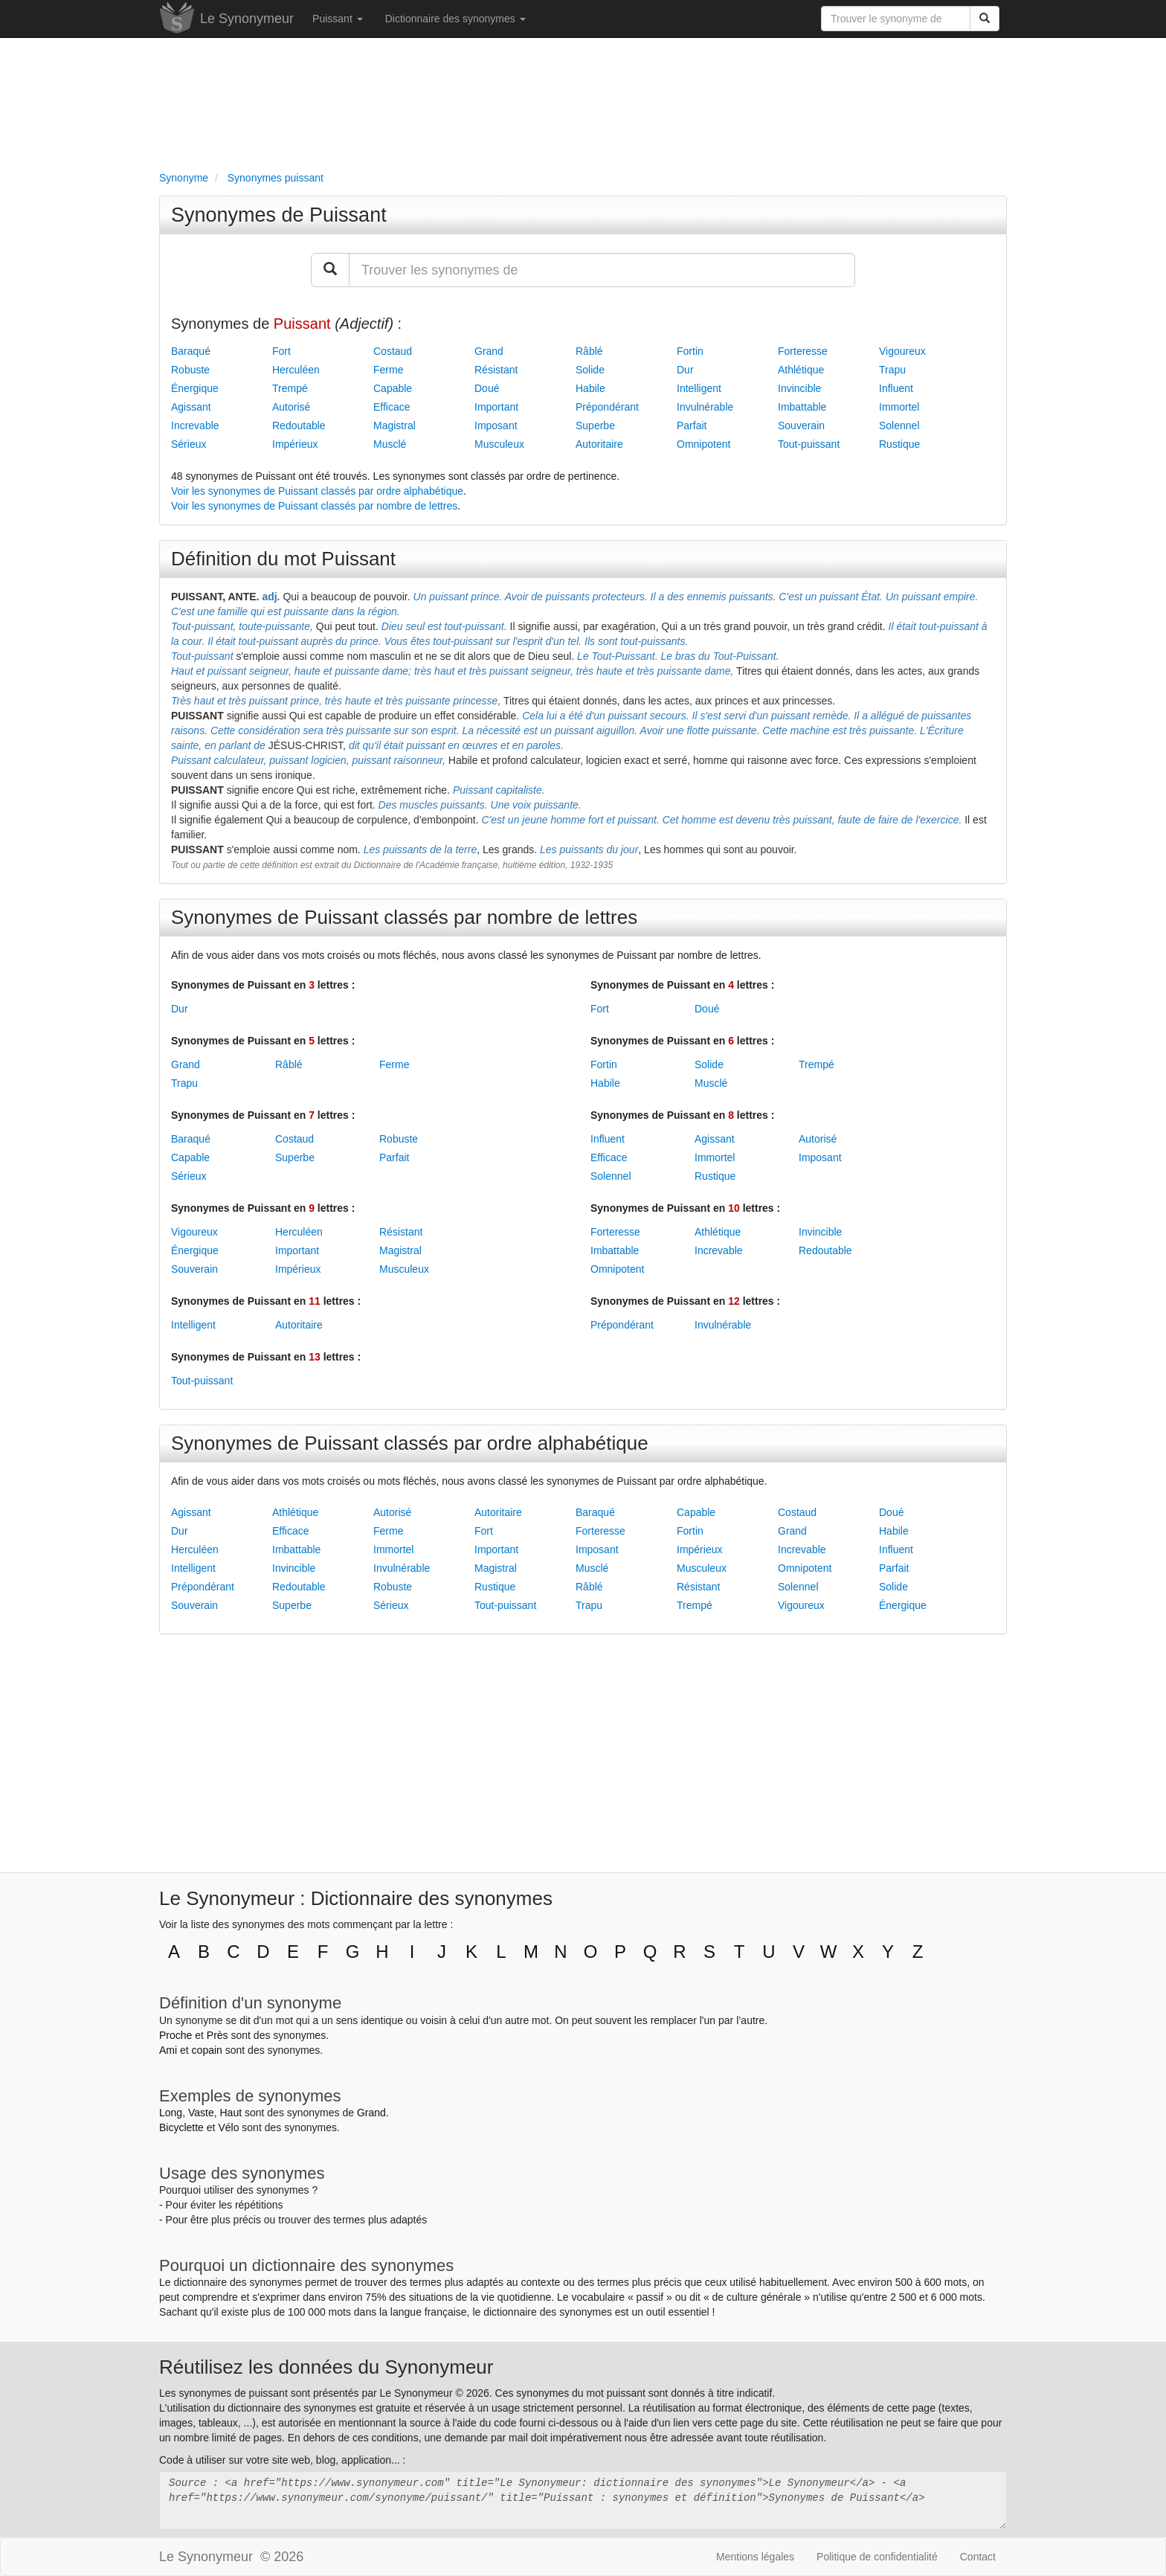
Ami (168, 2050)
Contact (978, 2557)
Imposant (496, 425)
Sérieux (188, 444)
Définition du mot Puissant (283, 558)
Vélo (228, 2127)
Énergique (195, 388)
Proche (175, 2035)
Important (496, 407)
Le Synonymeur (247, 18)
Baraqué (190, 351)
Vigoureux (902, 351)
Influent (896, 388)
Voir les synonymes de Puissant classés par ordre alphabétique (317, 491)
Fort (281, 351)
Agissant (191, 407)
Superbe (595, 425)
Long (170, 2113)
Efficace (391, 407)
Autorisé (291, 407)
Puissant (337, 19)
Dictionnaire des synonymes (455, 19)
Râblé (589, 351)
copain (207, 2050)
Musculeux (499, 444)
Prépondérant (607, 407)
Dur (685, 370)
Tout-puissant (809, 444)
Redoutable (299, 425)
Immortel (899, 407)
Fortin (690, 351)
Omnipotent (703, 444)
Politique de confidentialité (877, 2557)
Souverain (801, 425)
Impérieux (295, 444)
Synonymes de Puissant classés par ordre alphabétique (409, 1443)
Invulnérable (705, 407)
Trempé (290, 388)
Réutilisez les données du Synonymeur (326, 2367)
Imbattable (802, 407)
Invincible (799, 388)
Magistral (394, 425)
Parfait (691, 425)
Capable (392, 388)
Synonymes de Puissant (279, 215)
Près (217, 2035)
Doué (486, 388)
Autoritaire (599, 444)
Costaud (392, 351)
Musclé (389, 444)
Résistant (496, 370)
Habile (590, 388)
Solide (590, 370)
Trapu (892, 370)
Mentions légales (755, 2557)
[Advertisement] (583, 101)
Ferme (388, 370)
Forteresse (803, 351)
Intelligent (699, 388)
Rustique (899, 444)
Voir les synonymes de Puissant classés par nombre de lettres (314, 506)
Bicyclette (181, 2127)
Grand (488, 351)
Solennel (899, 425)
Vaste (201, 2113)
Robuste (190, 370)
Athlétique (801, 370)
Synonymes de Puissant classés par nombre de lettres (404, 917)
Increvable (195, 425)
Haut (230, 2113)
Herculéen (296, 370)
